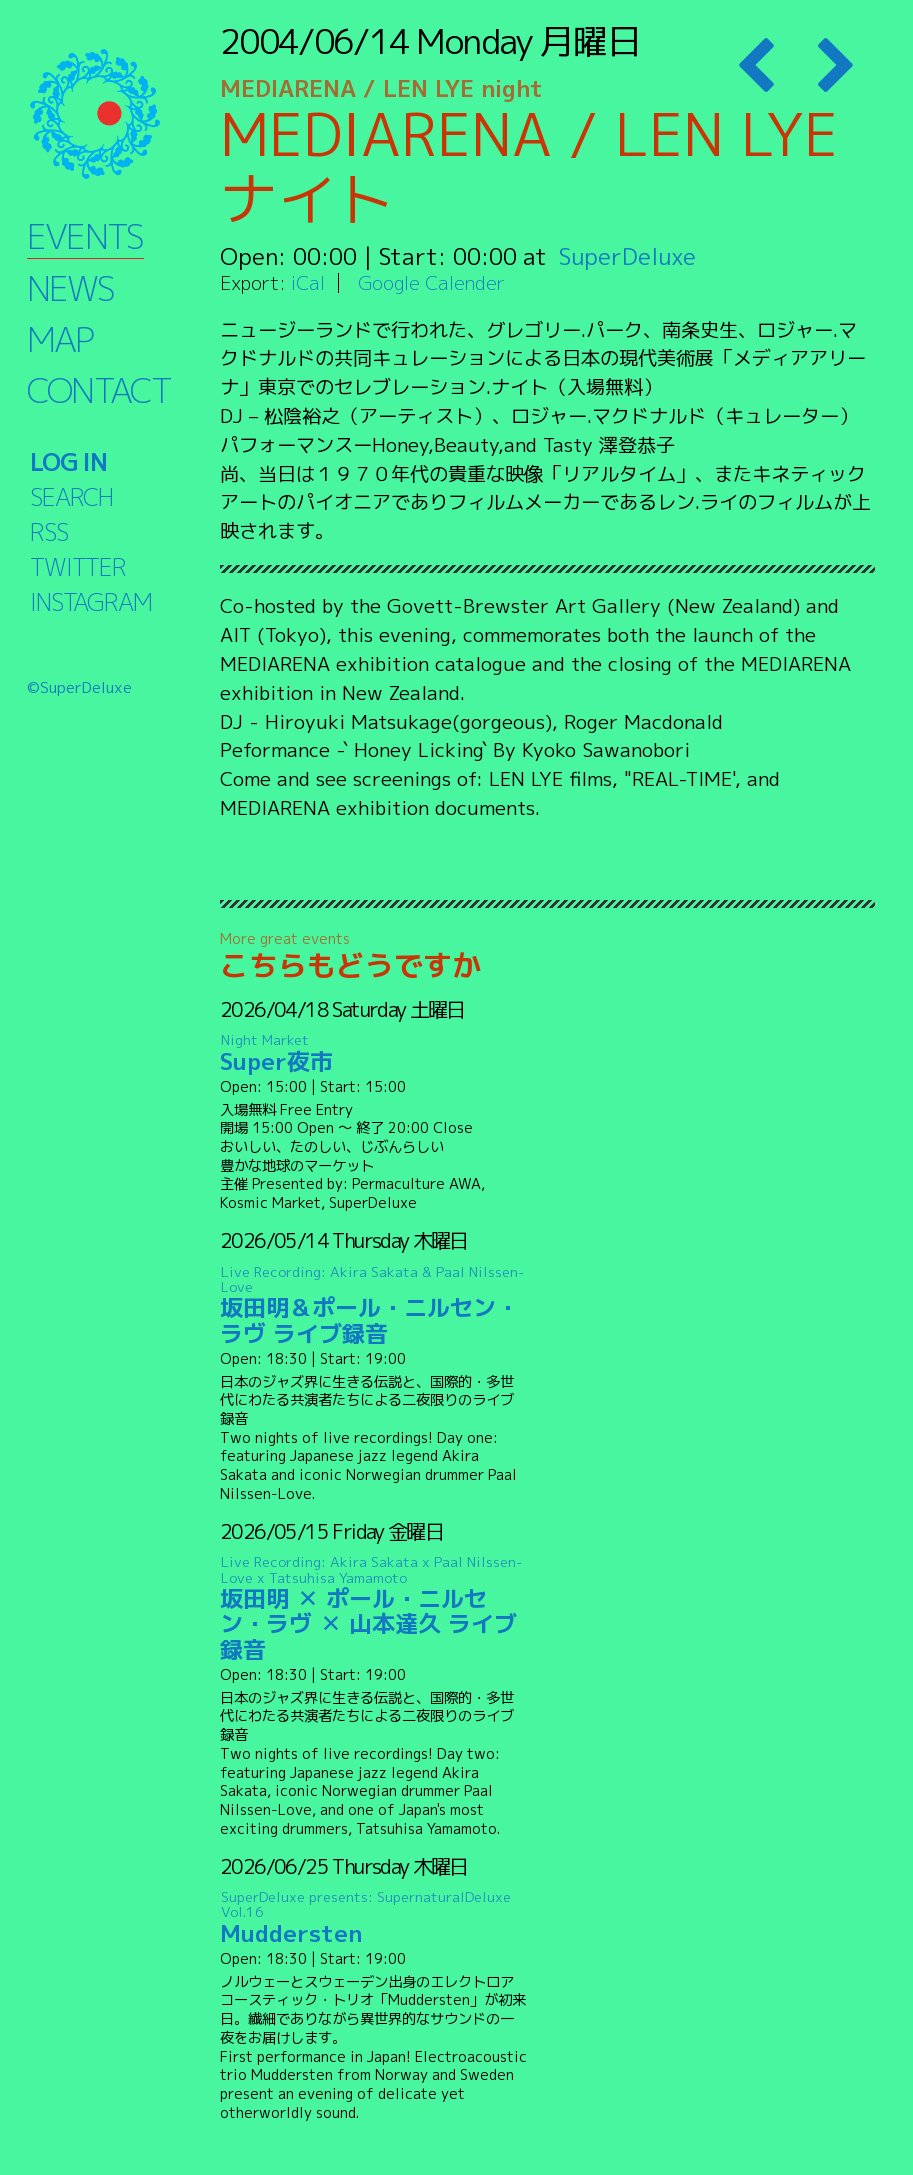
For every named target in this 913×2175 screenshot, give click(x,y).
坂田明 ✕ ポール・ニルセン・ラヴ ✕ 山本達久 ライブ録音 (374, 1609)
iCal (308, 282)
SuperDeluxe (627, 256)
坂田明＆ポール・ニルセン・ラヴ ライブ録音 (374, 1305)
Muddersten (374, 1918)
